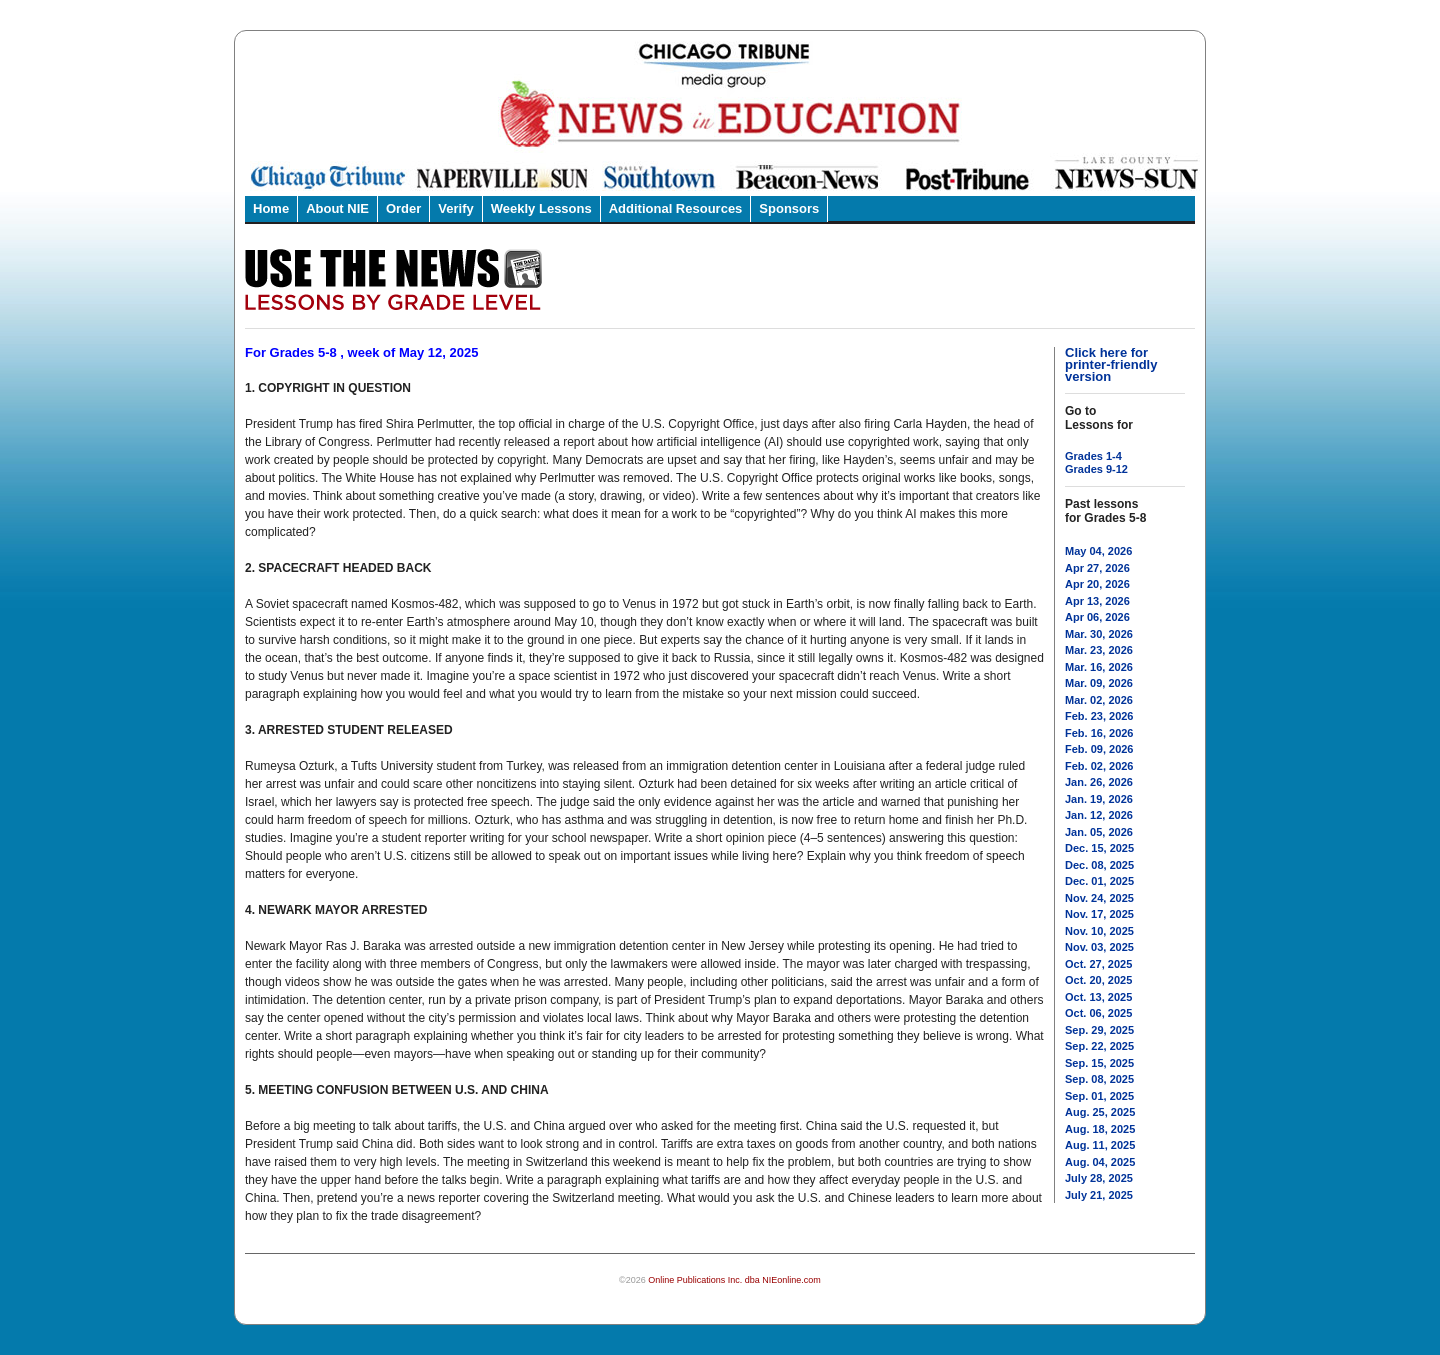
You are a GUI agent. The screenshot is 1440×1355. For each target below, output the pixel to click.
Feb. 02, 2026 (1099, 766)
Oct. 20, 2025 (1098, 980)
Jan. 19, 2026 (1099, 799)
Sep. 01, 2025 (1099, 1096)
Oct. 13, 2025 (1098, 997)
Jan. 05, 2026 (1099, 832)
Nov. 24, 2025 (1099, 898)
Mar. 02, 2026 (1099, 700)
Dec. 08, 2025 (1099, 865)
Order (403, 208)
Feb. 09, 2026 (1099, 749)
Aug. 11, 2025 (1100, 1145)
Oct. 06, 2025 (1098, 1013)
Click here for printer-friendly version (1111, 364)
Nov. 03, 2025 (1099, 947)
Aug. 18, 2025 (1100, 1129)
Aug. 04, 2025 (1100, 1162)
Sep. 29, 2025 (1099, 1030)
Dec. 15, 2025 (1099, 848)
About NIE (337, 208)
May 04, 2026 (1098, 551)
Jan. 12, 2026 (1099, 815)
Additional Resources (676, 208)
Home (271, 208)
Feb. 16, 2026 (1099, 733)
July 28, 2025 (1099, 1178)
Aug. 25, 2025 (1100, 1112)
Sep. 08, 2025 (1099, 1079)
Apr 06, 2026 (1097, 617)
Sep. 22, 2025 (1099, 1046)
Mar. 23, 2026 (1099, 650)
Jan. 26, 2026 (1099, 782)
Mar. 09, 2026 (1099, 683)
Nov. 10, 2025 (1099, 931)
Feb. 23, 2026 (1099, 716)
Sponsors (789, 208)
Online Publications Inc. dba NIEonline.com (734, 1280)
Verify (455, 208)
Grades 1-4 (1093, 456)
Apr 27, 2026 (1097, 568)
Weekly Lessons (541, 208)
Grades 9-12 (1096, 469)
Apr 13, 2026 (1097, 601)
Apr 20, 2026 (1097, 584)
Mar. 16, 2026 (1099, 667)
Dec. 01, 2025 (1099, 881)
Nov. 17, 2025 (1099, 914)
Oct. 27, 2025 (1098, 964)
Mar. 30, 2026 (1099, 634)
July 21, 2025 (1099, 1195)
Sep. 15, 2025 (1099, 1063)
